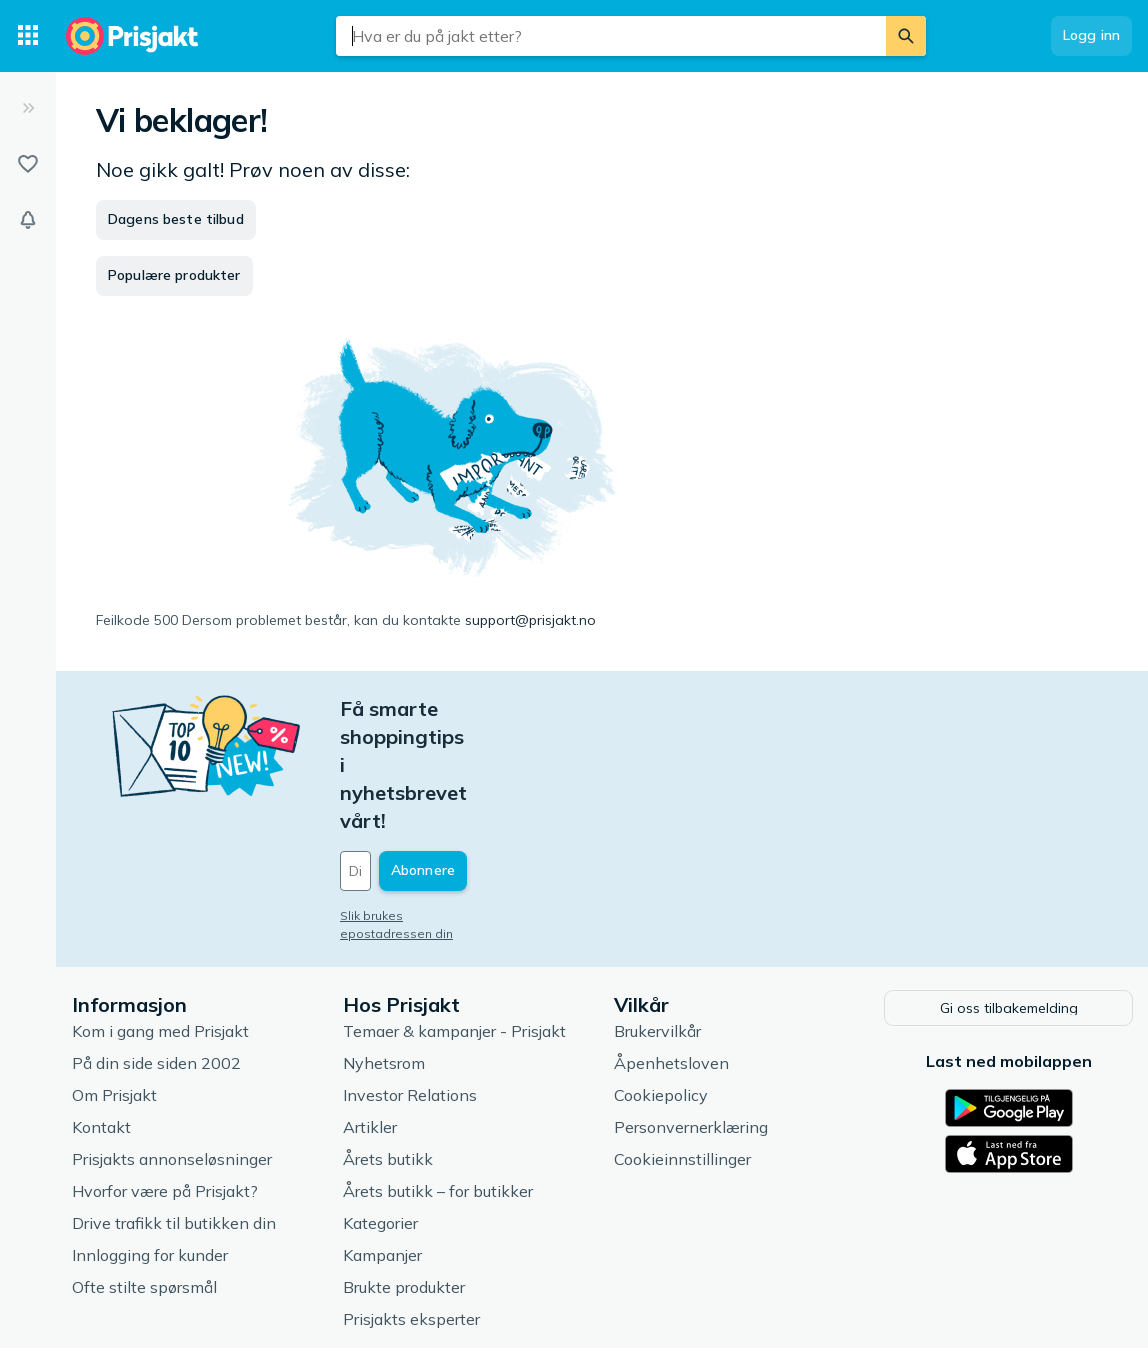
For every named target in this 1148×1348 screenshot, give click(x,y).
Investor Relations (410, 981)
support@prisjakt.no (530, 620)
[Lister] (28, 164)
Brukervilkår (657, 917)
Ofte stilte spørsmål (144, 1173)
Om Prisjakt (114, 981)
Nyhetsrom (384, 949)
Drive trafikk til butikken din (174, 1109)
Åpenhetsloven (671, 949)
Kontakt (101, 1013)
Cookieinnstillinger (682, 1045)
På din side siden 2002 (156, 949)
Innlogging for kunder (150, 1141)
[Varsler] (28, 220)
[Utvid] (28, 108)
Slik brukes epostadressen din (429, 803)
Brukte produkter (404, 1173)
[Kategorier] (28, 36)
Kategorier (380, 1109)
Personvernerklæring (691, 1013)
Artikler (370, 1013)
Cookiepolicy (661, 981)
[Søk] (906, 36)
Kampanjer (382, 1141)
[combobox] (611, 36)
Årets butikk (388, 1045)
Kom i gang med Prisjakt (160, 917)
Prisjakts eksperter (411, 1205)
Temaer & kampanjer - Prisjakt (454, 917)
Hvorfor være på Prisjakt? (165, 1077)
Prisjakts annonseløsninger (172, 1045)
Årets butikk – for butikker (438, 1077)
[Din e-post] (476, 759)
